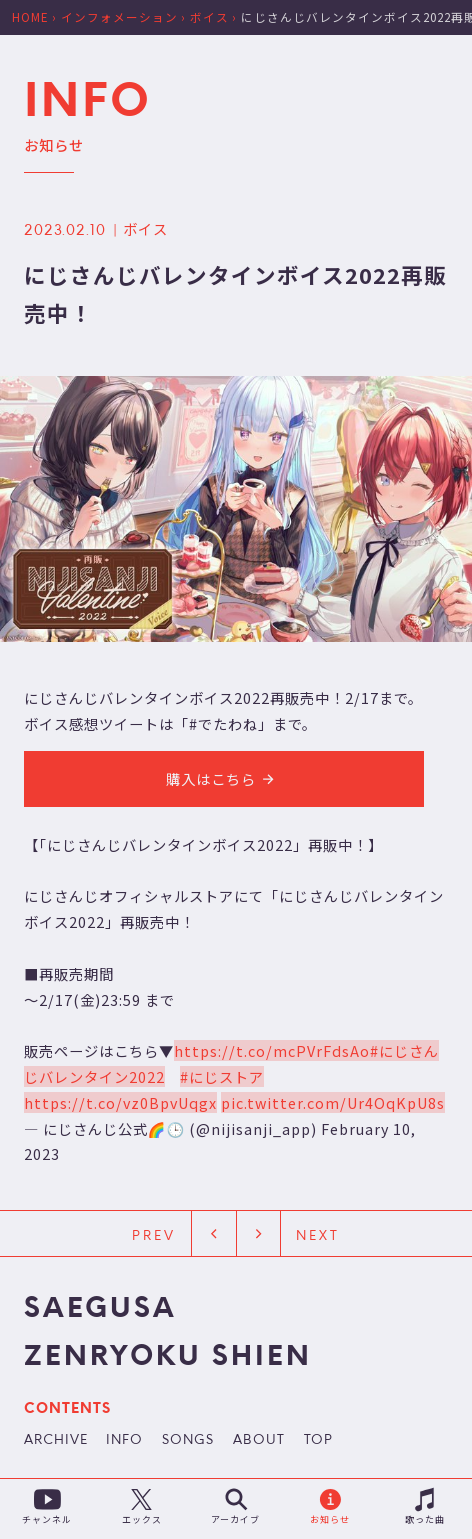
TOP (318, 1441)
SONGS (188, 1441)
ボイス (145, 228)
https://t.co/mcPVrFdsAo (272, 1050)
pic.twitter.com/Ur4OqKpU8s (333, 1102)
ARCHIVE (56, 1441)
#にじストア (222, 1076)
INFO (124, 1441)
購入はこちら (223, 778)
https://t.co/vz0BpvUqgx (120, 1102)
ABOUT (259, 1441)
